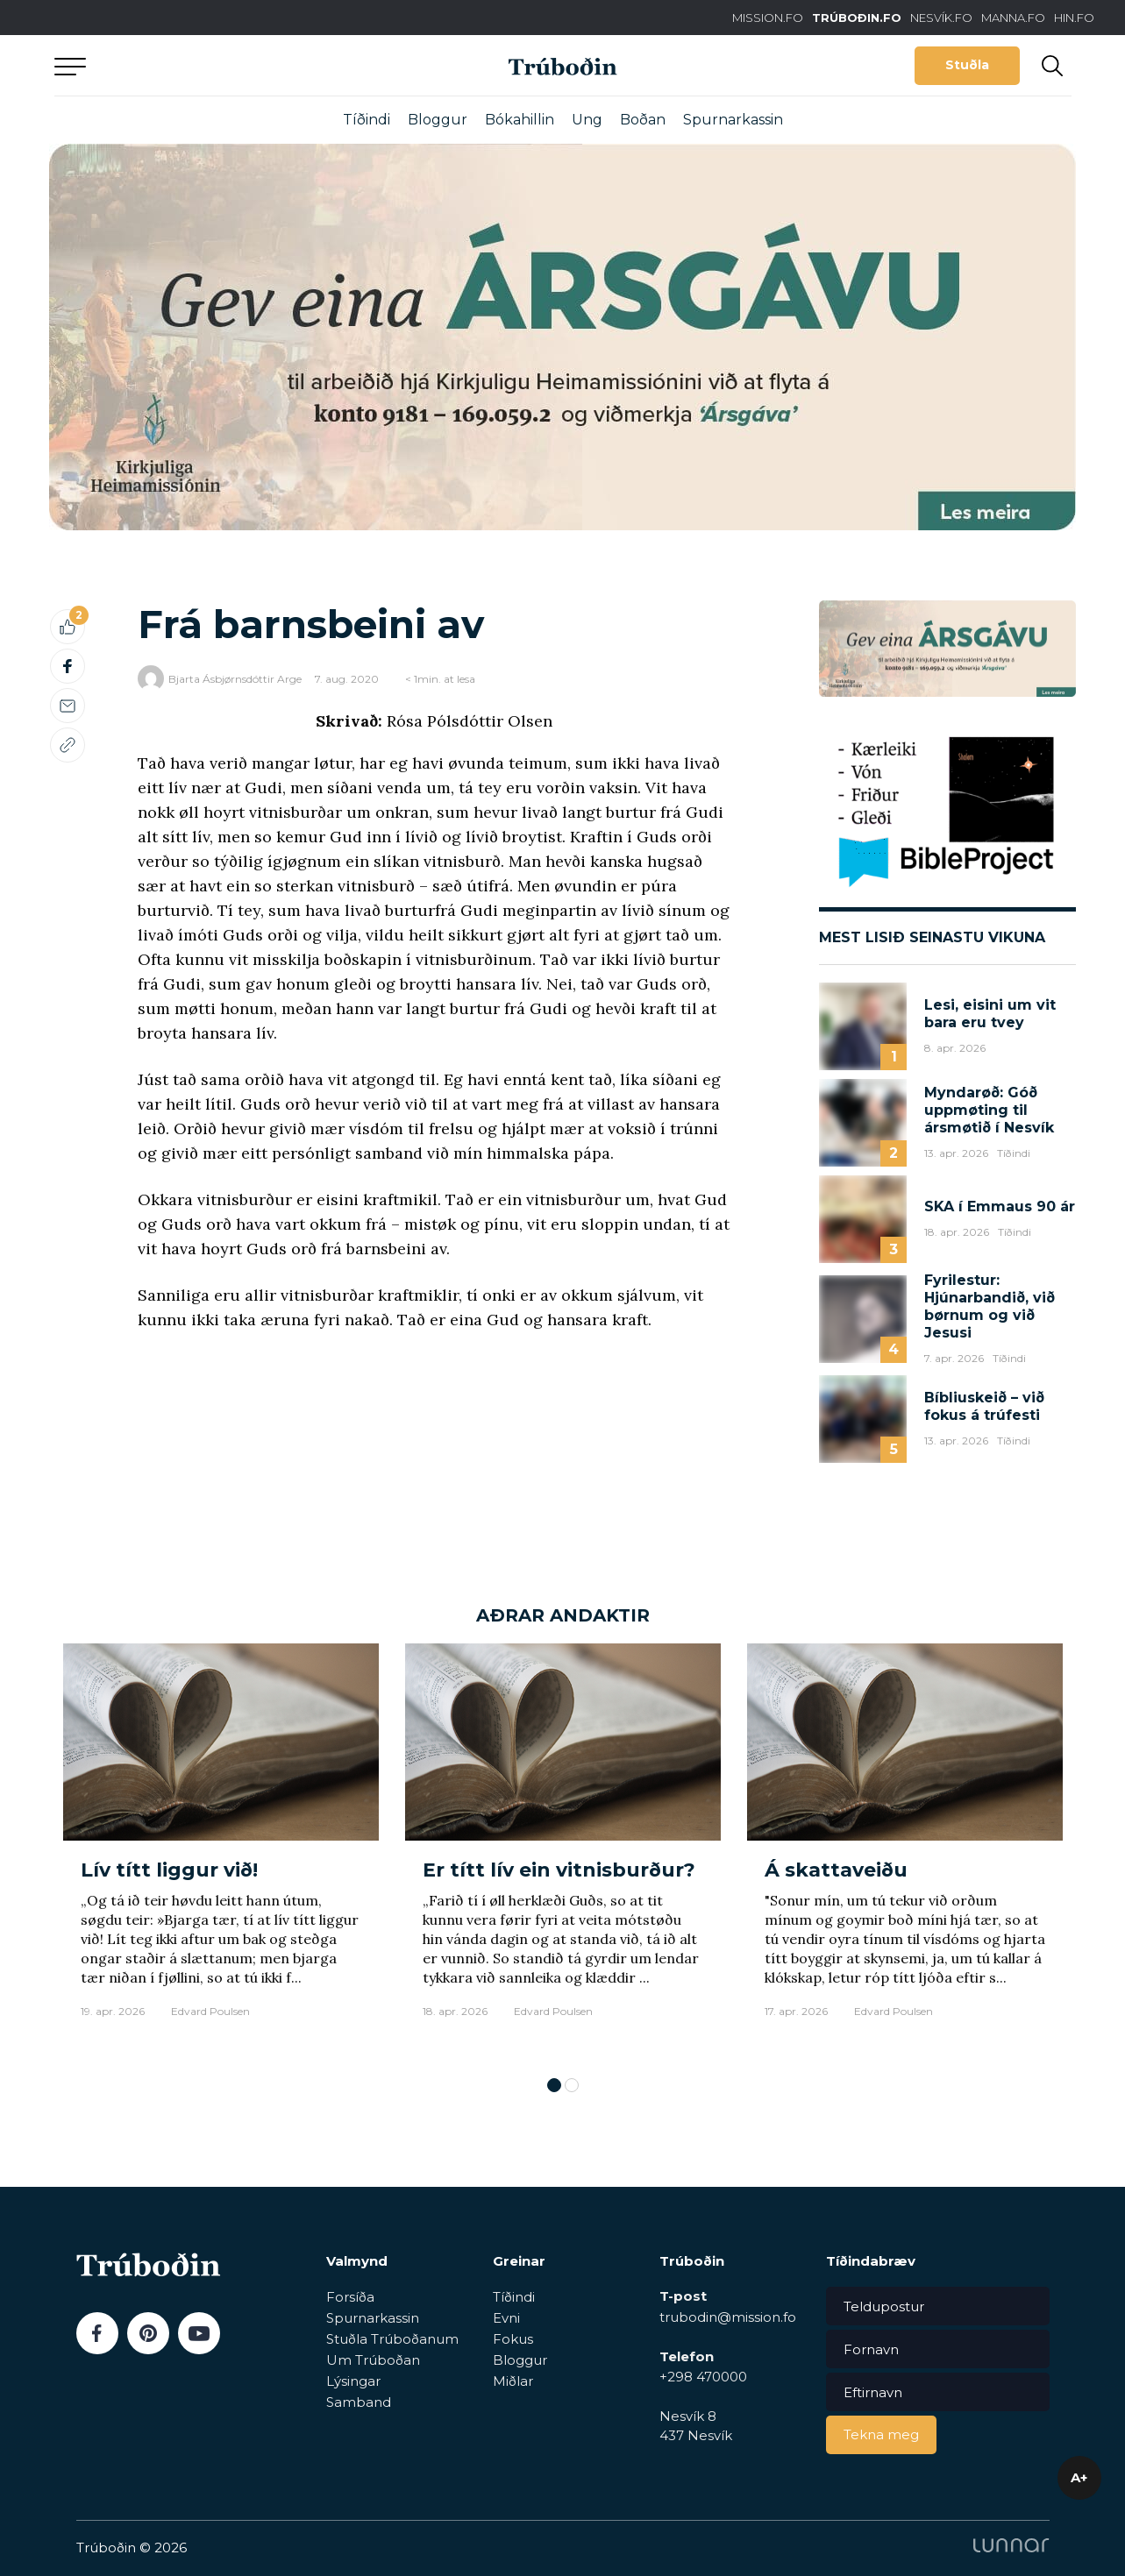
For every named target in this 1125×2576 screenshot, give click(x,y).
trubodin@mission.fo (727, 2317)
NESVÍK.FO (941, 18)
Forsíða (350, 2297)
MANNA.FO (1013, 18)
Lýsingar (353, 2381)
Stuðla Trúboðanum (392, 2339)
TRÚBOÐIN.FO (856, 18)
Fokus (513, 2339)
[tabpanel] (221, 1851)
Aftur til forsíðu (216, 65)
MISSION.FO (767, 18)
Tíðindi (366, 119)
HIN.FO (1074, 18)
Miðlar (513, 2381)
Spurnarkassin (733, 119)
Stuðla (967, 65)
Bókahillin (519, 119)
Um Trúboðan (373, 2360)
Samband (358, 2402)
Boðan (643, 119)
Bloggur (437, 119)
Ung (587, 119)
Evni (506, 2318)
